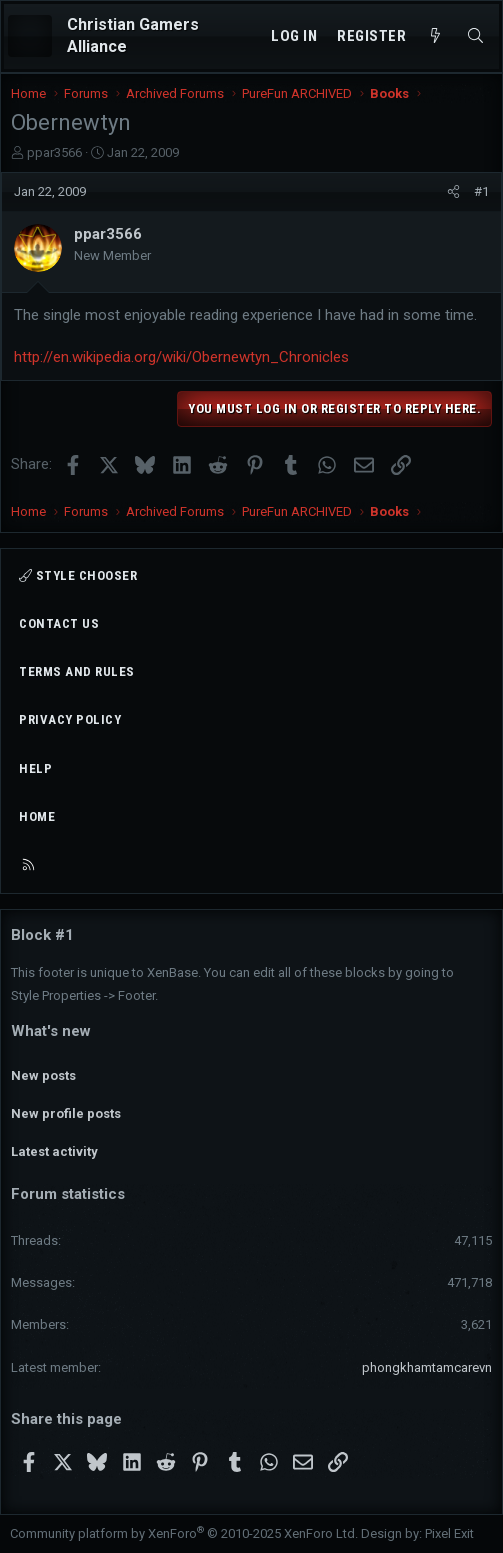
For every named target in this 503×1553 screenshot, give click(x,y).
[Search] (475, 36)
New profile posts (66, 1113)
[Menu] (30, 36)
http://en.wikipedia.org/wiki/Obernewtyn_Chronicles (181, 357)
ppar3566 (54, 152)
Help (35, 768)
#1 (481, 191)
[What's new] (435, 36)
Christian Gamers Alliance (133, 35)
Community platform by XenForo (184, 1533)
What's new (51, 1031)
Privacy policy (70, 719)
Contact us (59, 623)
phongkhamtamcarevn (427, 1367)
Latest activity (54, 1151)
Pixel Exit (449, 1533)
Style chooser (78, 575)
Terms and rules (77, 671)
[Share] (453, 192)
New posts (43, 1075)
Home (37, 816)
